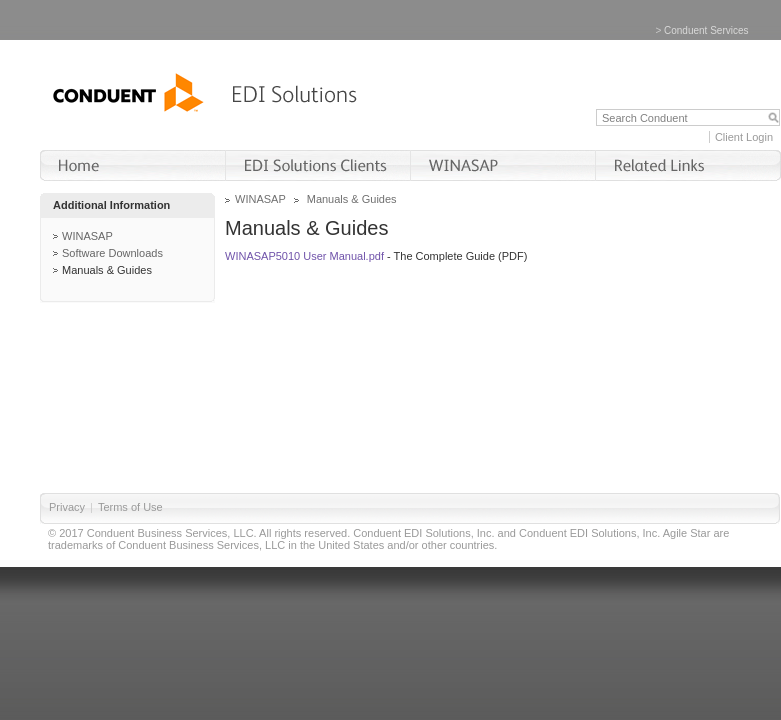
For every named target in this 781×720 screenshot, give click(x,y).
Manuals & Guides (107, 270)
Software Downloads (112, 253)
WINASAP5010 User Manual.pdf (304, 256)
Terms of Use (130, 507)
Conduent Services (706, 30)
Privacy (67, 507)
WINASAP (87, 236)
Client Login (744, 137)
